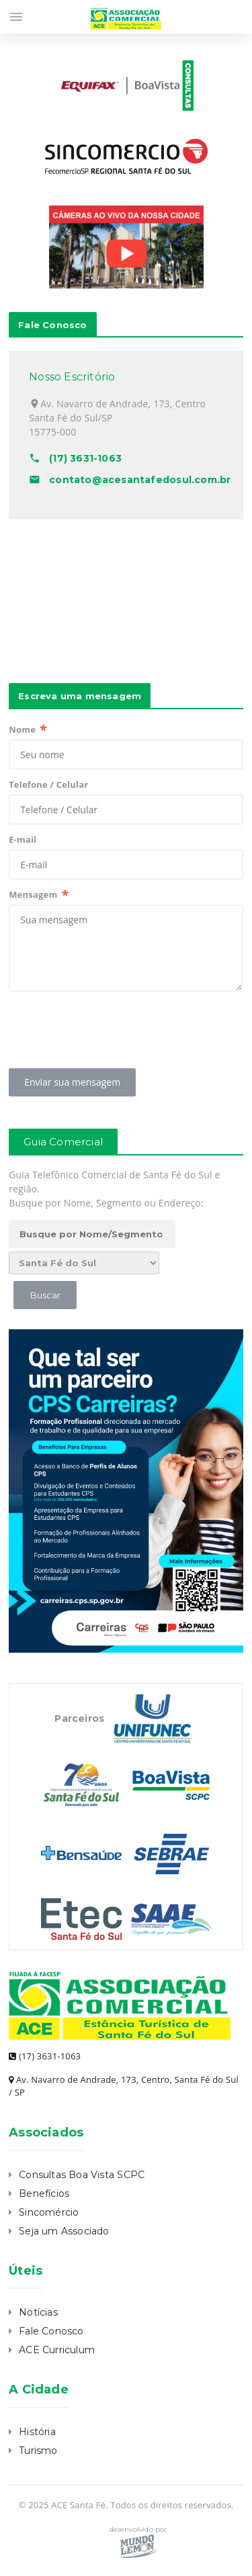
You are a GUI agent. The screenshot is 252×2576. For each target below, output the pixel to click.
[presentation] (111, 1026)
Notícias (38, 2312)
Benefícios (44, 2193)
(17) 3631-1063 (45, 2056)
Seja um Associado (64, 2231)
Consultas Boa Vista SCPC (81, 2175)
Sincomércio (49, 2212)
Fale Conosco (51, 2331)
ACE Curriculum (57, 2350)
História (37, 2432)
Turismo (38, 2450)
